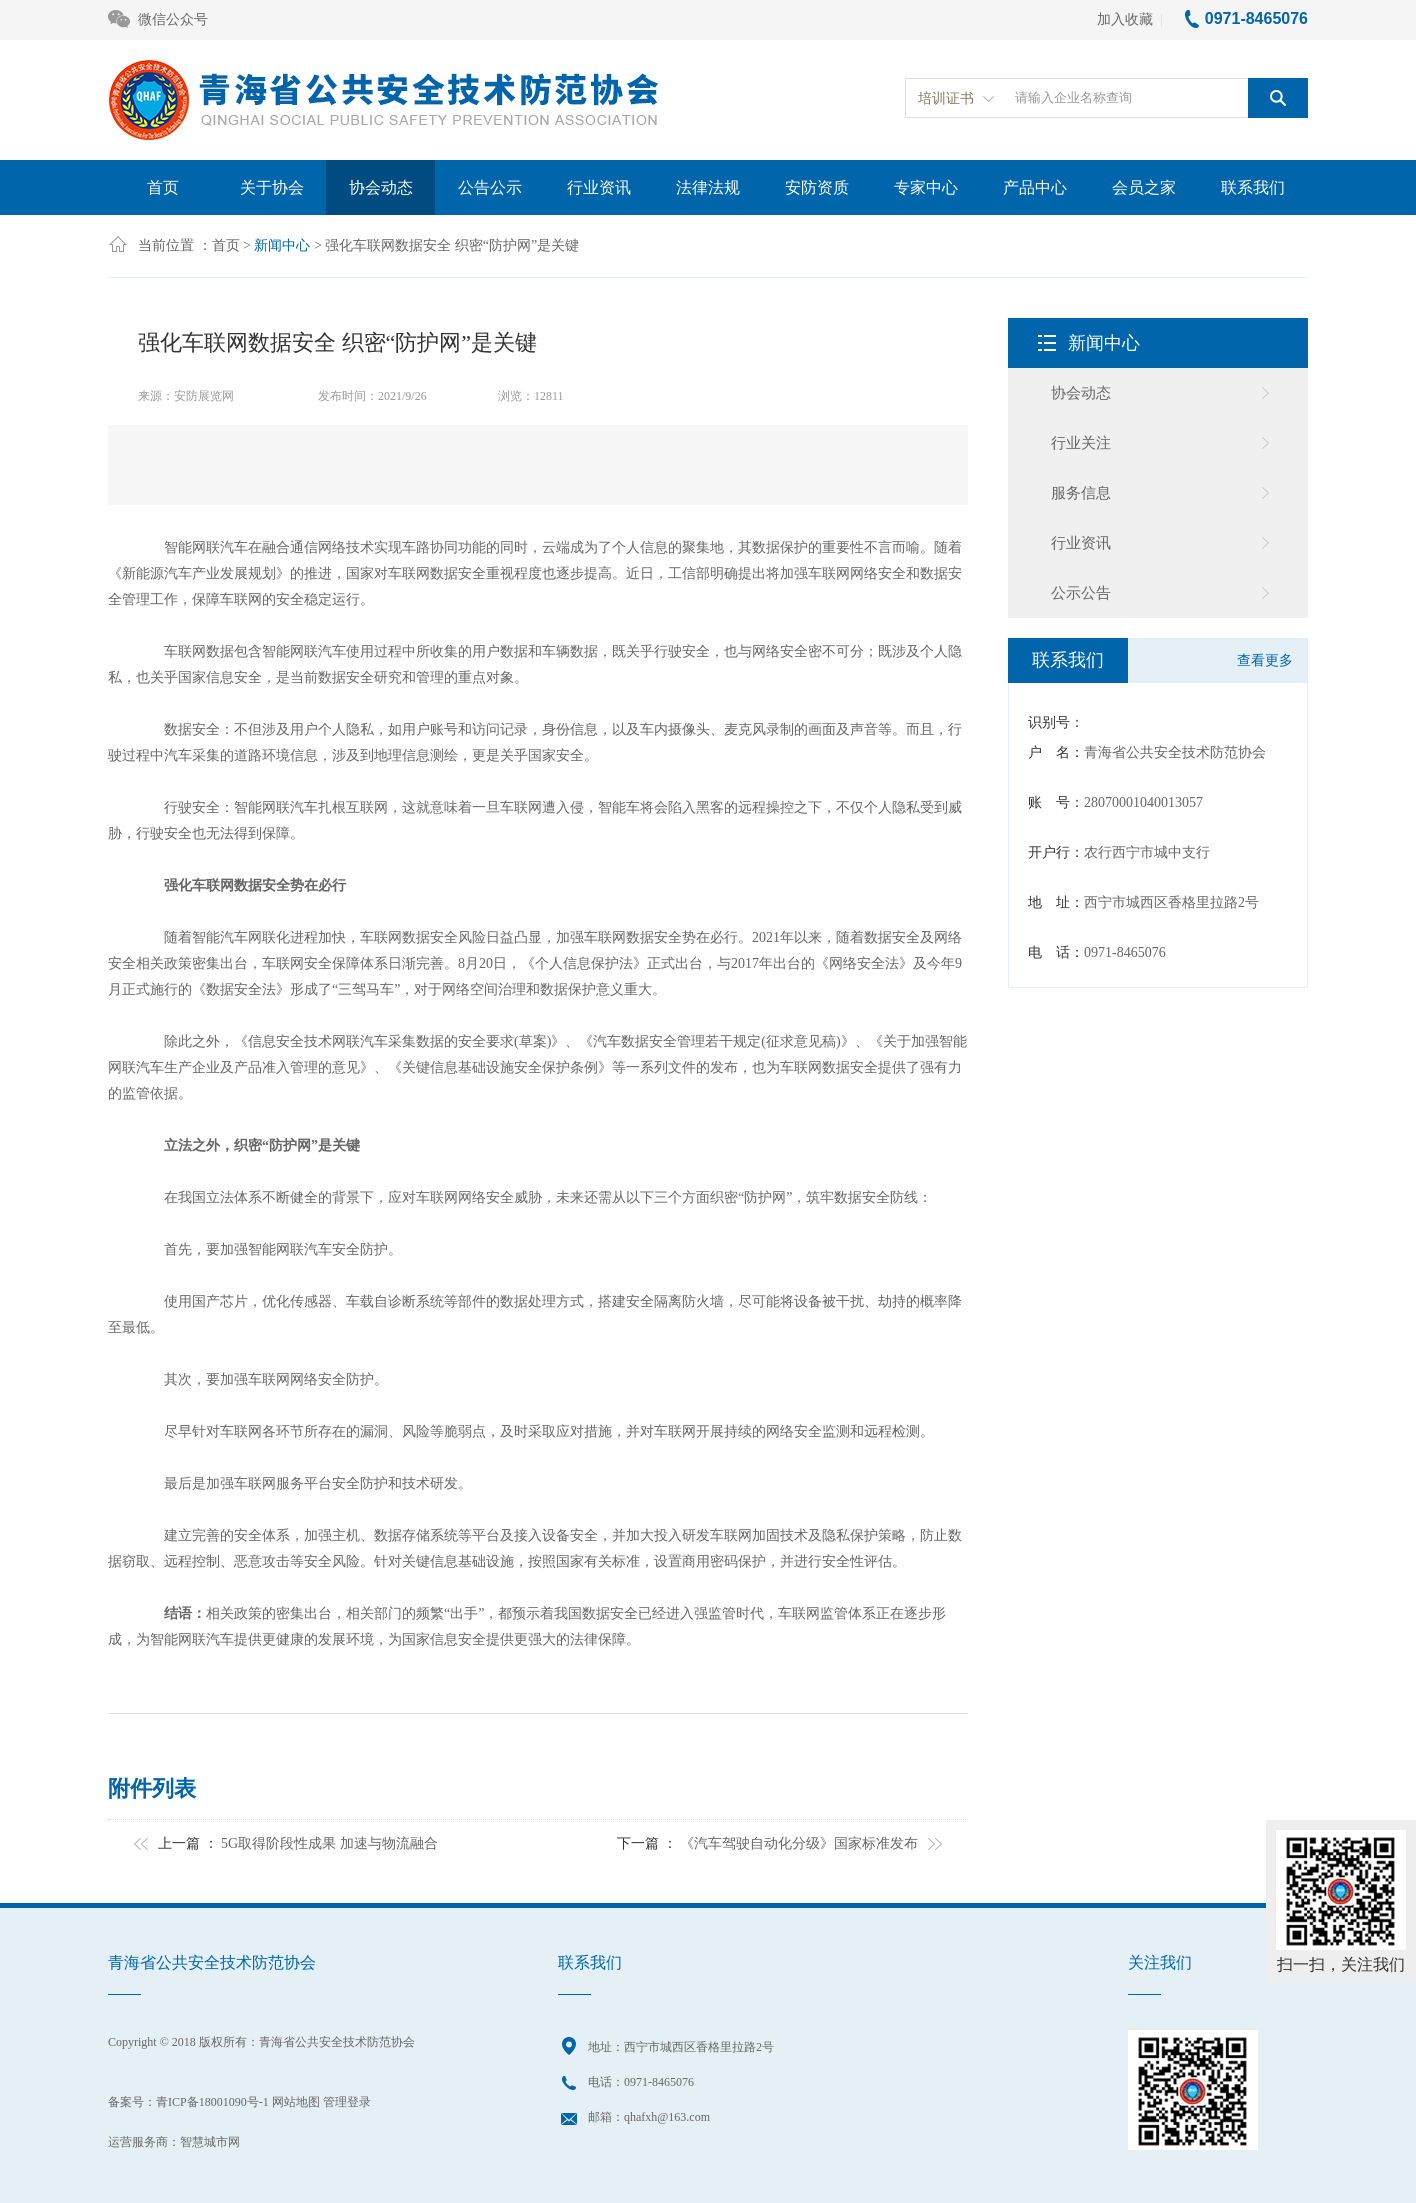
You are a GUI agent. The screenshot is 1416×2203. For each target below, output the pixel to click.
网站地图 (296, 2102)
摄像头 (689, 729)
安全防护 (360, 1249)
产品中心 (1035, 187)
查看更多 (1265, 660)
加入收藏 (1125, 19)
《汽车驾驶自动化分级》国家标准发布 (799, 1843)
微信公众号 (158, 20)
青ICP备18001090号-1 (212, 2102)
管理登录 (347, 2102)
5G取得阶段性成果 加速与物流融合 (329, 1843)
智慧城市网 (210, 2142)
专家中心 (926, 187)
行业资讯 (599, 187)
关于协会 (272, 187)
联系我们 (1253, 187)
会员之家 (1144, 187)
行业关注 (1081, 443)
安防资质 (817, 187)
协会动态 (381, 187)
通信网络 (318, 547)
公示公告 (1081, 593)
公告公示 (490, 187)
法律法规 (708, 187)
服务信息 (1081, 493)
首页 (163, 187)
